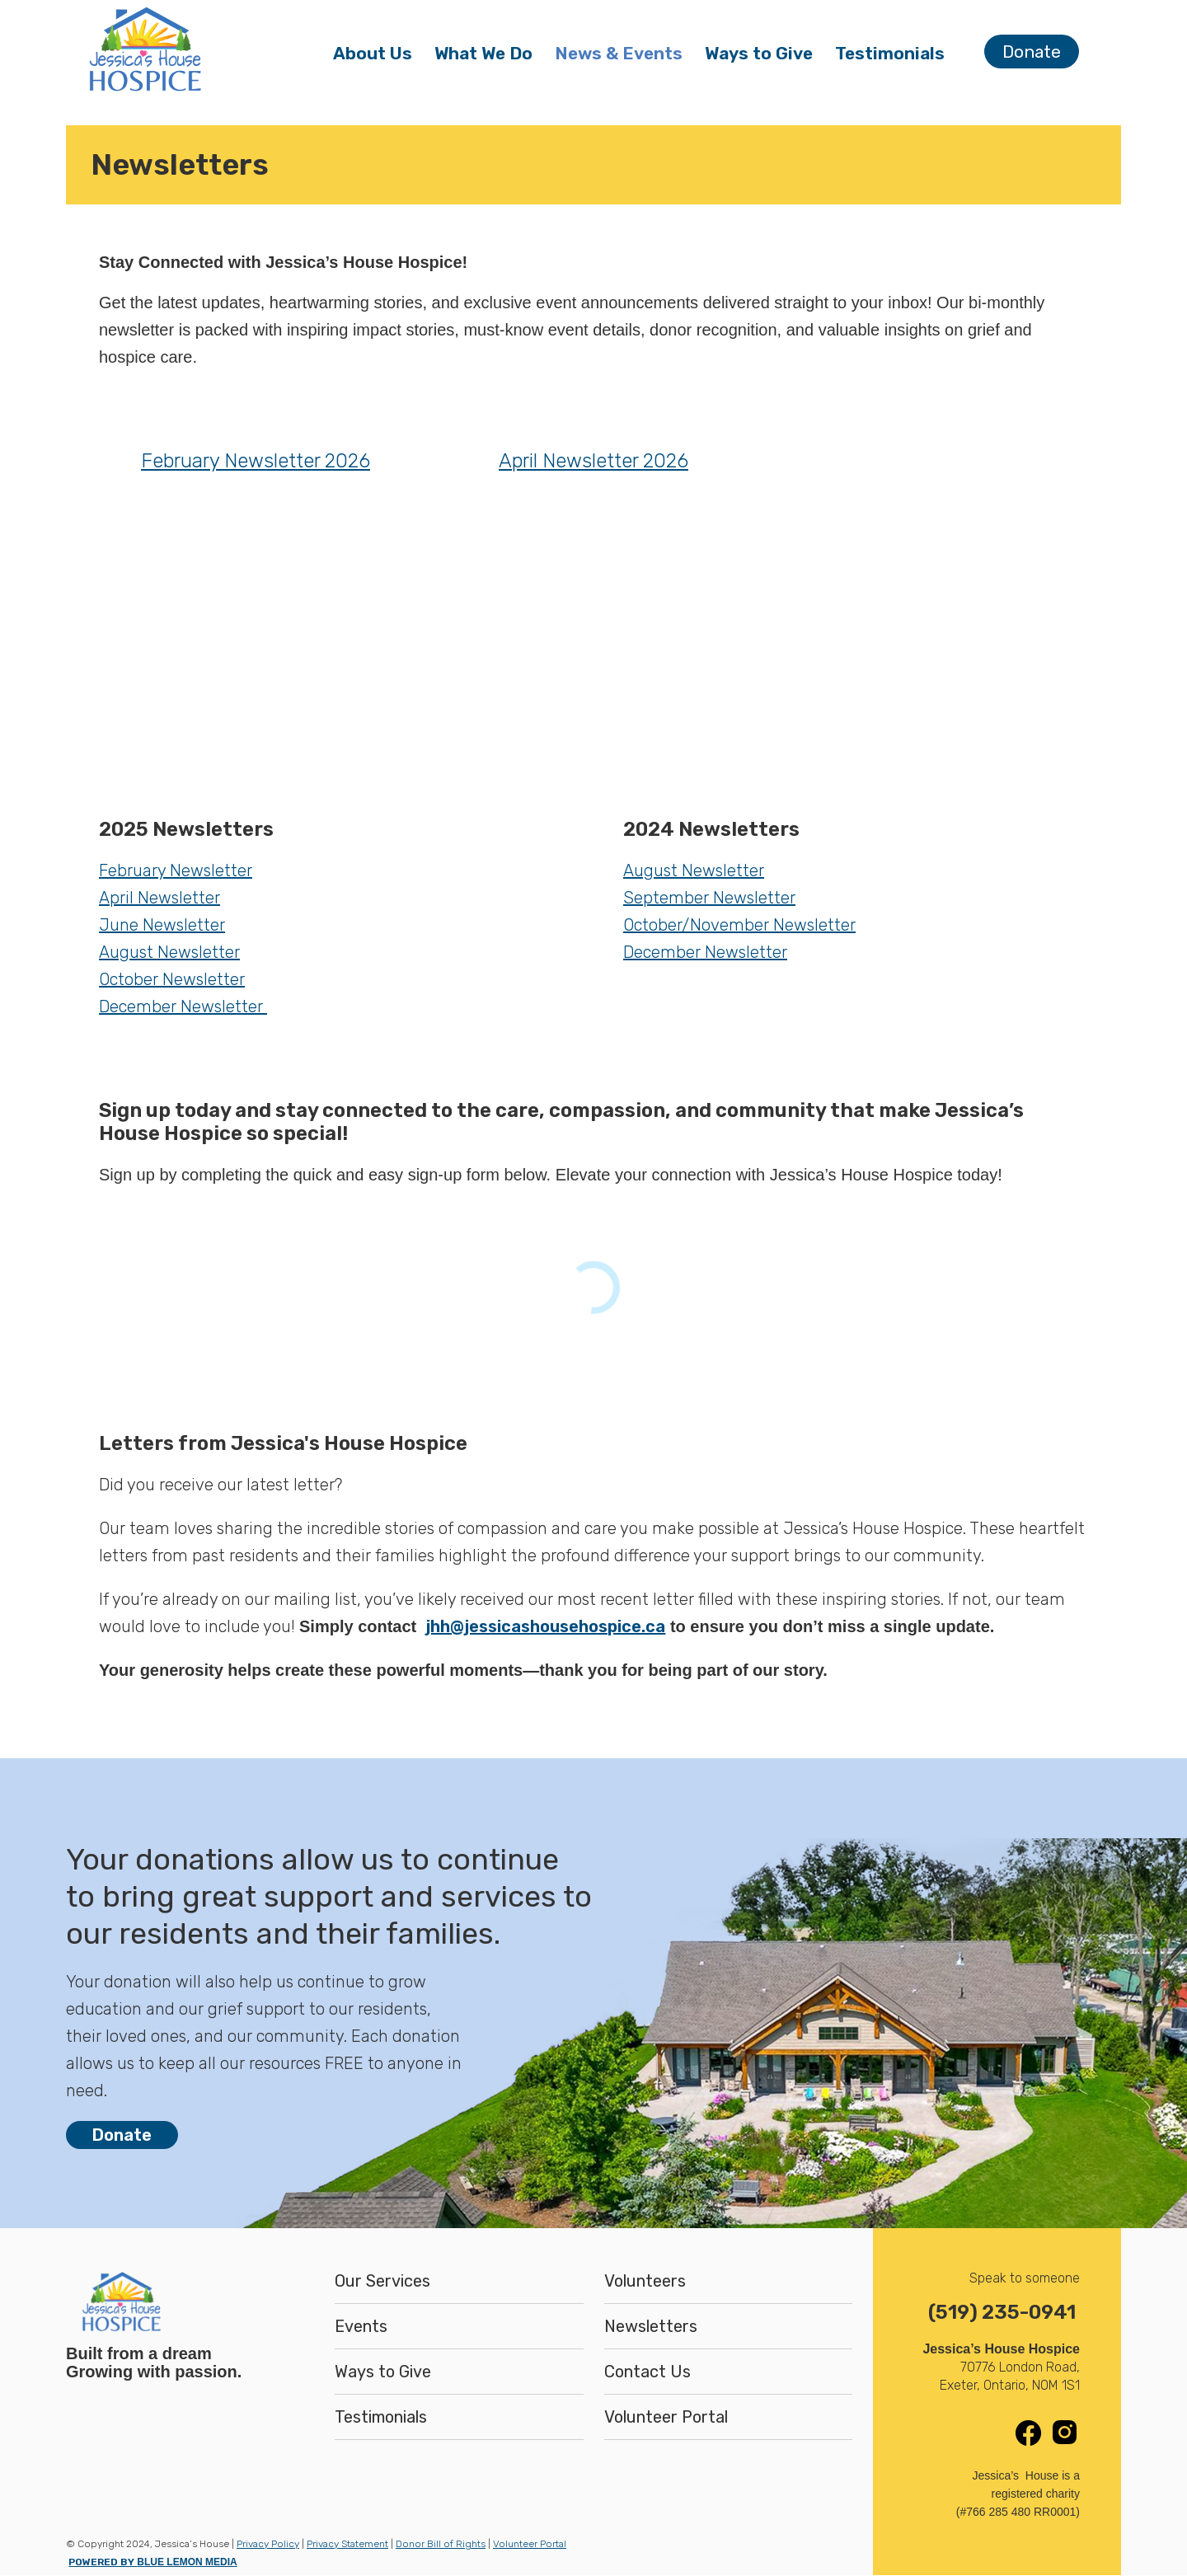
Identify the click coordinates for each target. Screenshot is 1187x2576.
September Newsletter (709, 898)
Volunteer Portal (666, 2417)
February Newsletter (175, 870)
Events (361, 2326)
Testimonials (890, 53)
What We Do (488, 57)
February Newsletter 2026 (255, 460)
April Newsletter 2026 (593, 460)
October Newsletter (172, 979)
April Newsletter (159, 898)
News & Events (624, 57)
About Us (378, 57)
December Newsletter (183, 1006)
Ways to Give (759, 57)
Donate (1031, 51)
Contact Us (647, 2371)
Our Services (382, 2281)
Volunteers (645, 2281)
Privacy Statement (347, 2544)
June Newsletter (162, 925)
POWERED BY (152, 2562)
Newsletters (650, 2326)
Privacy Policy (268, 2544)
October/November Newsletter (739, 925)
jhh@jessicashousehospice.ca (545, 1626)
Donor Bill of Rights (441, 2544)
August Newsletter (169, 952)
